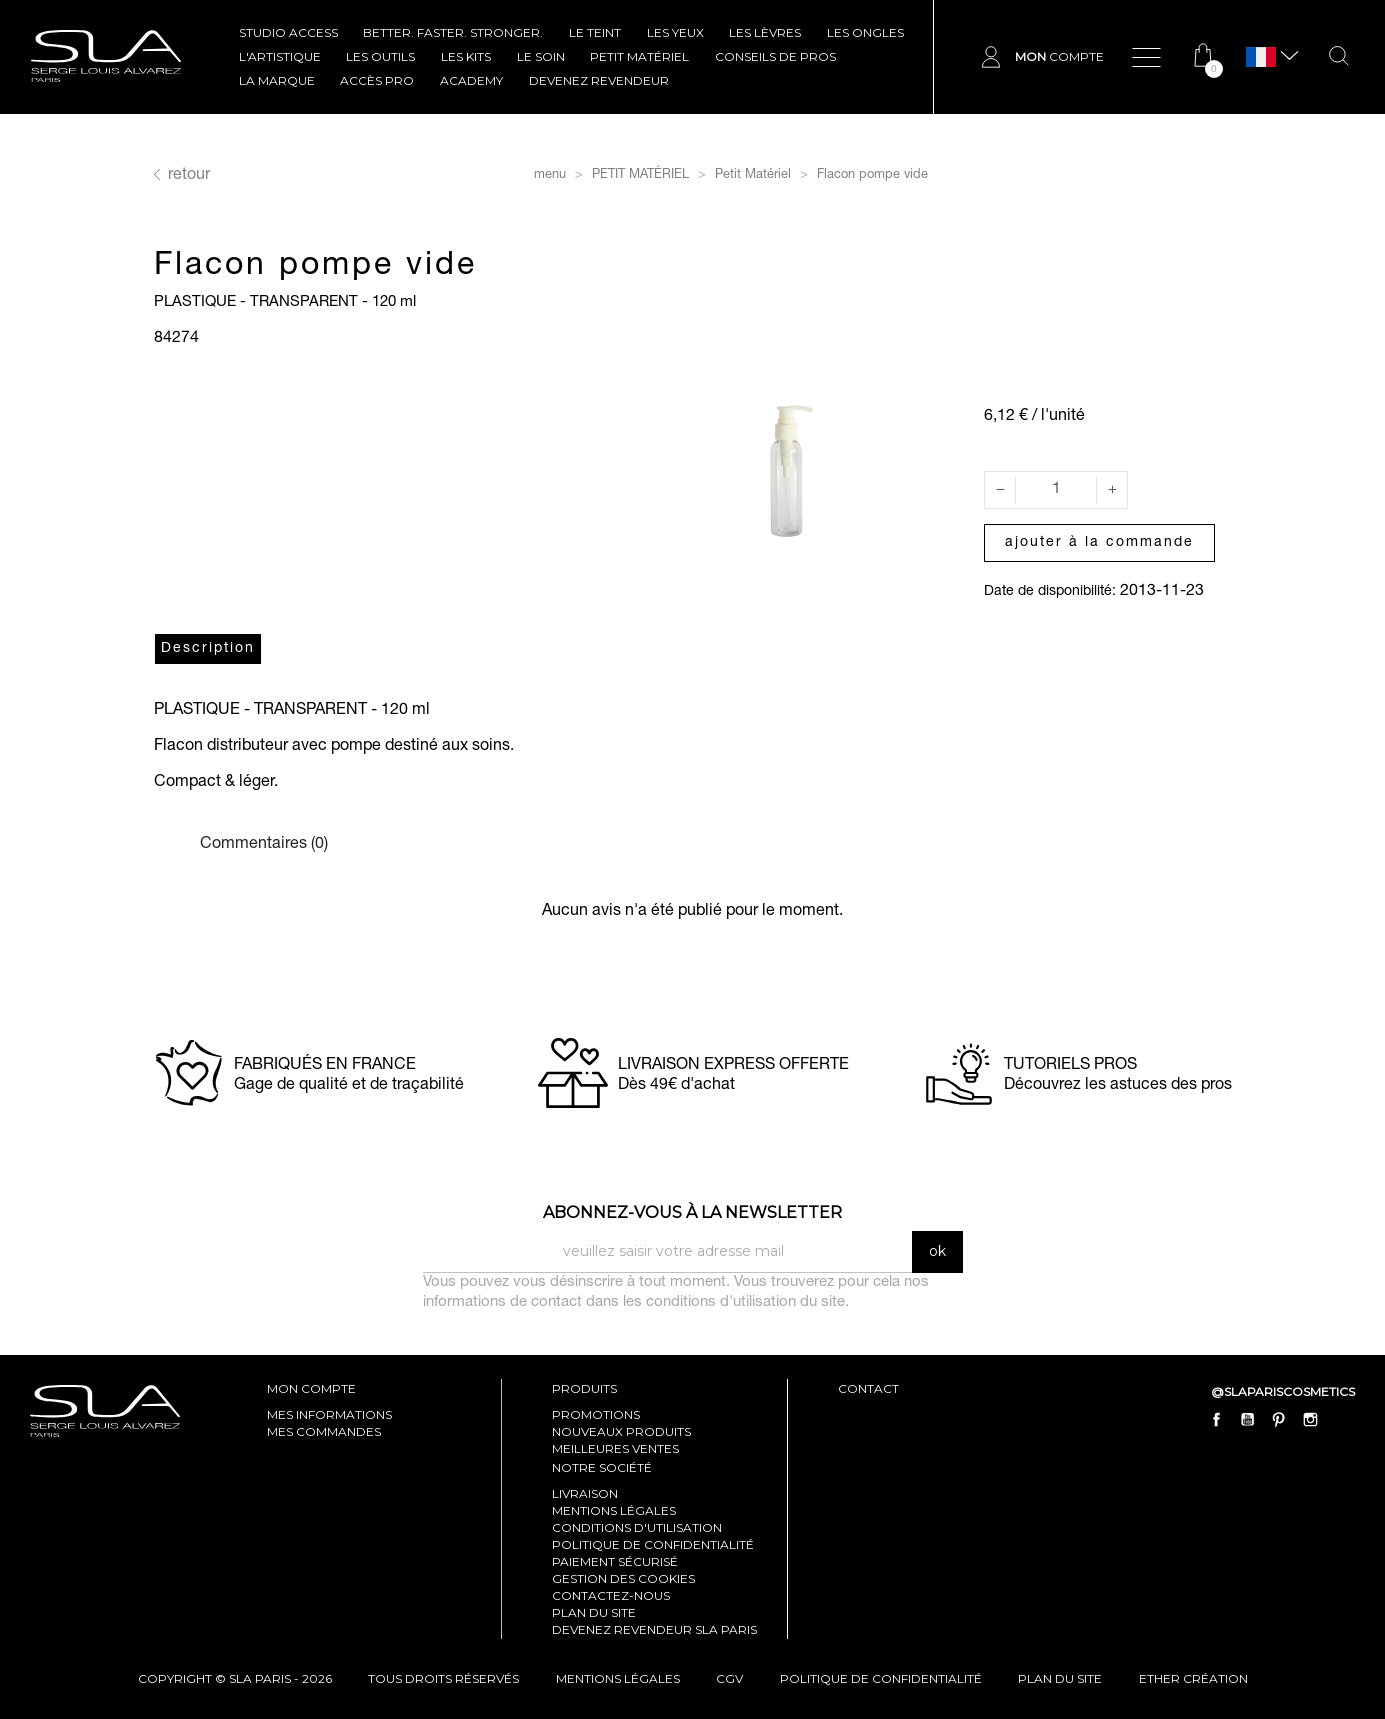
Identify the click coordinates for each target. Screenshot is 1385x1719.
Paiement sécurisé (615, 1561)
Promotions (596, 1414)
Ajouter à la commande (1099, 543)
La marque (277, 80)
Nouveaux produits (621, 1431)
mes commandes (324, 1431)
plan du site (1060, 1678)
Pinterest (1279, 1419)
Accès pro (377, 80)
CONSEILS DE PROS (775, 56)
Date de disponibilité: (1050, 592)
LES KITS (466, 56)
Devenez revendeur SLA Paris (654, 1629)
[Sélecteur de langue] (1261, 57)
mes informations (329, 1414)
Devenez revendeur (599, 80)
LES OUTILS (380, 56)
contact (868, 1388)
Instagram (1310, 1419)
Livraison (585, 1493)
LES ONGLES (865, 32)
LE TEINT (595, 32)
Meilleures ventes (615, 1448)
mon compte (311, 1388)
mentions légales (618, 1678)
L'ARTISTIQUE (280, 56)
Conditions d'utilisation (637, 1527)
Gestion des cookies (623, 1578)
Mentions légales (614, 1510)
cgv (729, 1678)
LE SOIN (541, 56)
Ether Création (1193, 1678)
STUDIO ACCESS (288, 32)
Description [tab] (208, 649)
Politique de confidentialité (653, 1544)
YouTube (1248, 1419)
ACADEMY (471, 80)
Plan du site (594, 1612)
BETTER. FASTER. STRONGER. (453, 32)
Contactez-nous (611, 1595)
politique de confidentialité (881, 1678)
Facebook (1217, 1419)
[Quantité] (1056, 490)
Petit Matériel (639, 56)
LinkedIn (1341, 1419)
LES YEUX (675, 32)
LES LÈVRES (765, 32)
